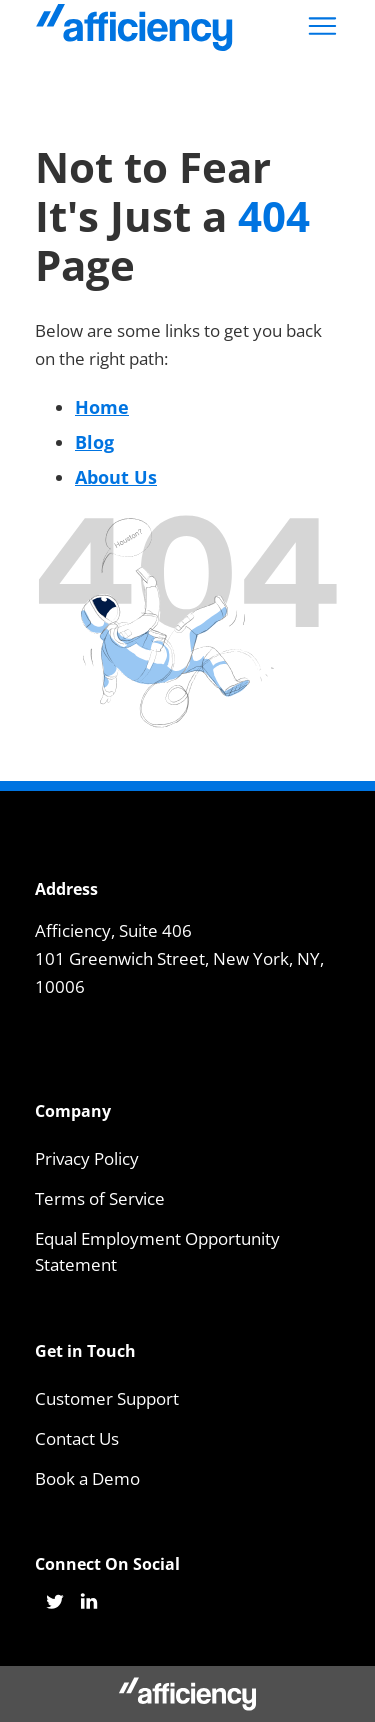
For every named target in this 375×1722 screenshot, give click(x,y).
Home (102, 407)
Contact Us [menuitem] (77, 1438)
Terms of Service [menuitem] (100, 1198)
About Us (116, 477)
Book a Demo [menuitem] (87, 1478)
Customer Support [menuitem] (107, 1398)
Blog (94, 442)
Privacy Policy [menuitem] (87, 1158)
